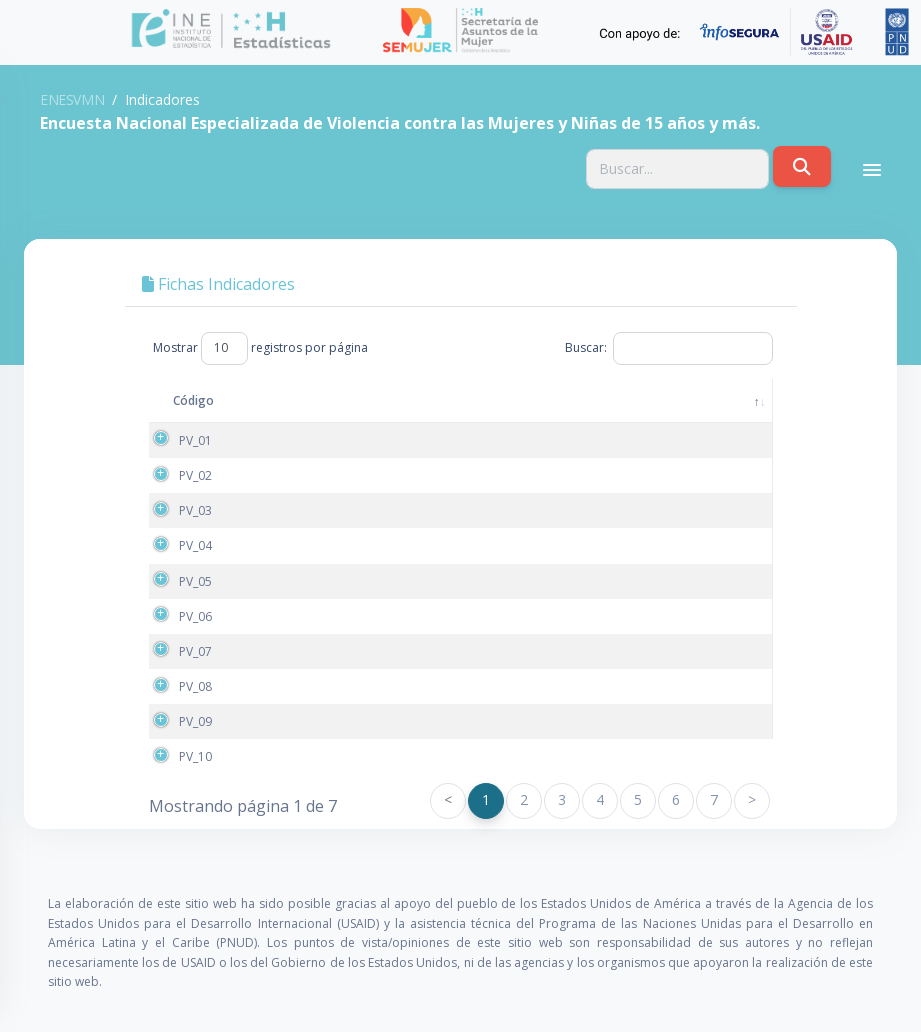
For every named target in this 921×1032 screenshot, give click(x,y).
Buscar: (669, 348)
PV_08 (195, 686)
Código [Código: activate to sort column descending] (193, 400)
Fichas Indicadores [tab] (218, 284)
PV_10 (195, 756)
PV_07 (195, 651)
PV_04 (195, 545)
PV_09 (195, 721)
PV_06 (195, 616)
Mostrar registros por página (260, 348)
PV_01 (195, 440)
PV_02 (195, 475)
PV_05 (195, 581)
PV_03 (195, 510)
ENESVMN (72, 99)
